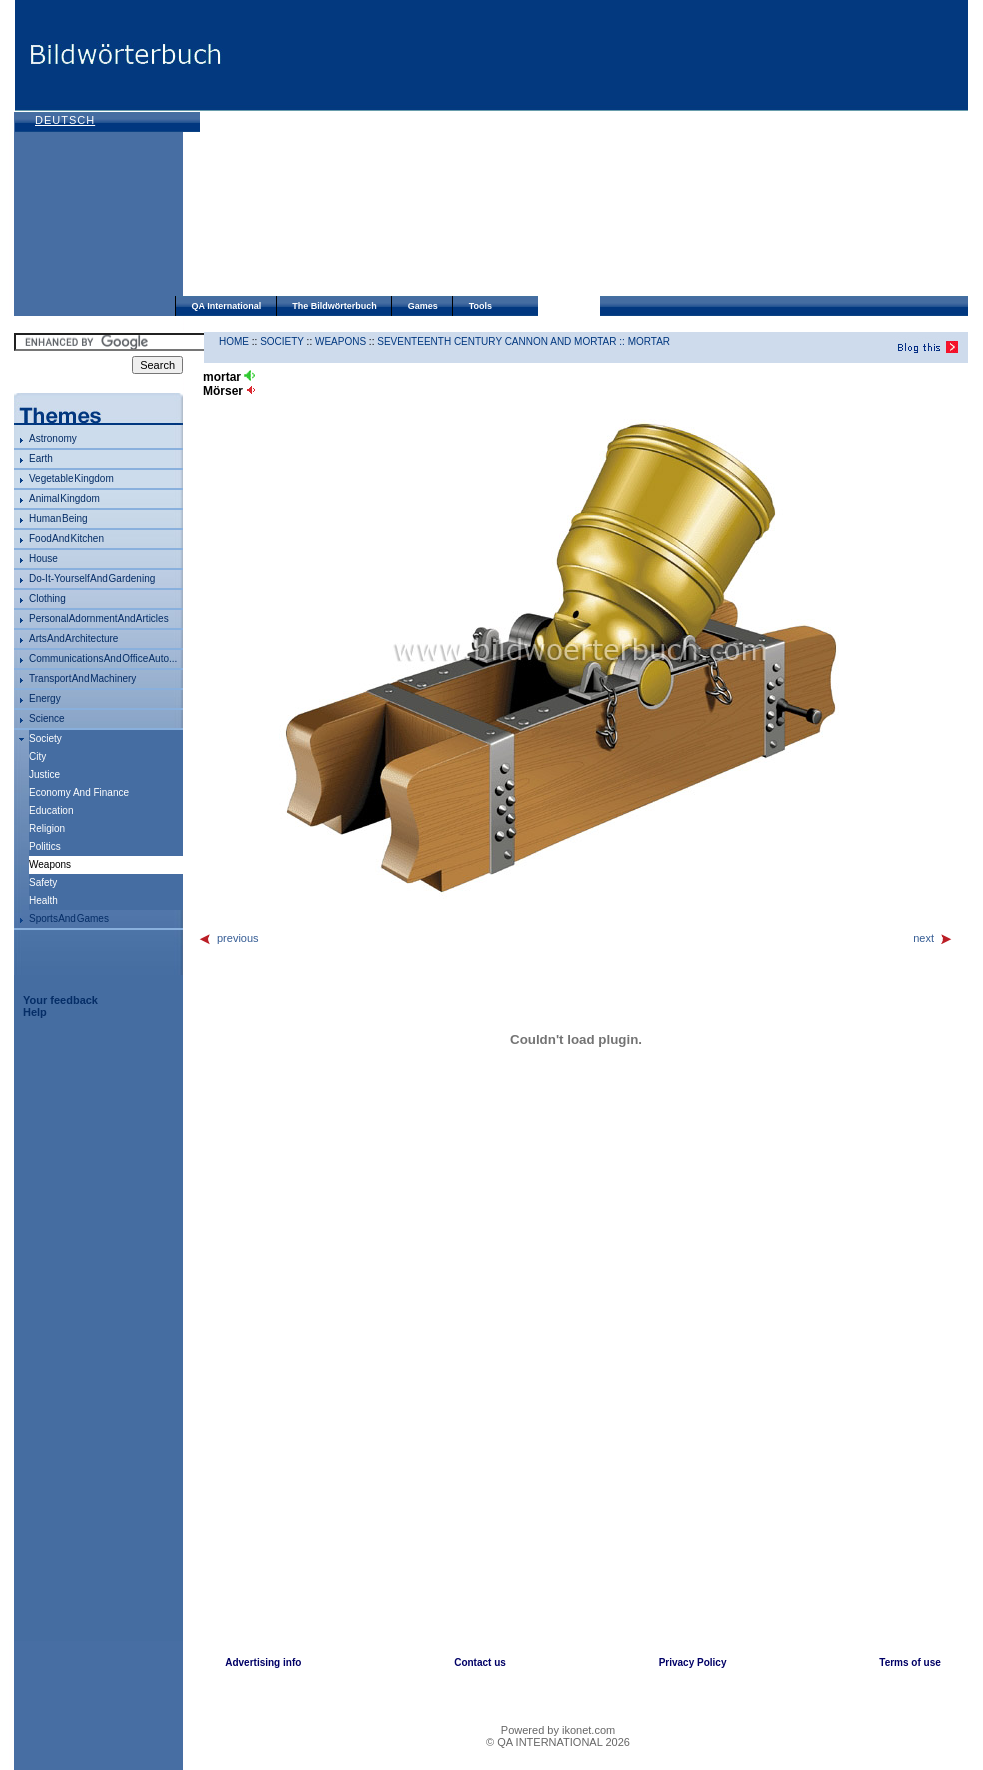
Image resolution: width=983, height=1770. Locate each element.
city (37, 756)
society (45, 738)
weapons (340, 341)
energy (45, 698)
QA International (227, 306)
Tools (480, 306)
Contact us (480, 1662)
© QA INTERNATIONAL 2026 (558, 1742)
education (51, 810)
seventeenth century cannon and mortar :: (502, 341)
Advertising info (263, 1662)
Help (35, 1012)
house (43, 558)
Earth (41, 458)
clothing (47, 598)
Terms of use (910, 1662)
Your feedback (60, 1000)
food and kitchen (66, 538)
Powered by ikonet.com (558, 1730)
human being (58, 518)
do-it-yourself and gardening (92, 578)
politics (45, 846)
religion (47, 828)
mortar (649, 341)
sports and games (69, 918)
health (43, 900)
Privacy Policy (693, 1662)
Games (423, 306)
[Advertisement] (499, 150)
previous (228, 938)
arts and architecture (73, 638)
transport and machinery (82, 678)
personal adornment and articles (99, 618)
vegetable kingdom (71, 478)
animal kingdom (64, 498)
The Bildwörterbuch (334, 306)
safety (43, 882)
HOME (234, 341)
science (47, 718)
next (933, 938)
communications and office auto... (103, 658)
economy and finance (79, 792)
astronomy (53, 438)
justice (44, 774)
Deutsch (65, 120)
